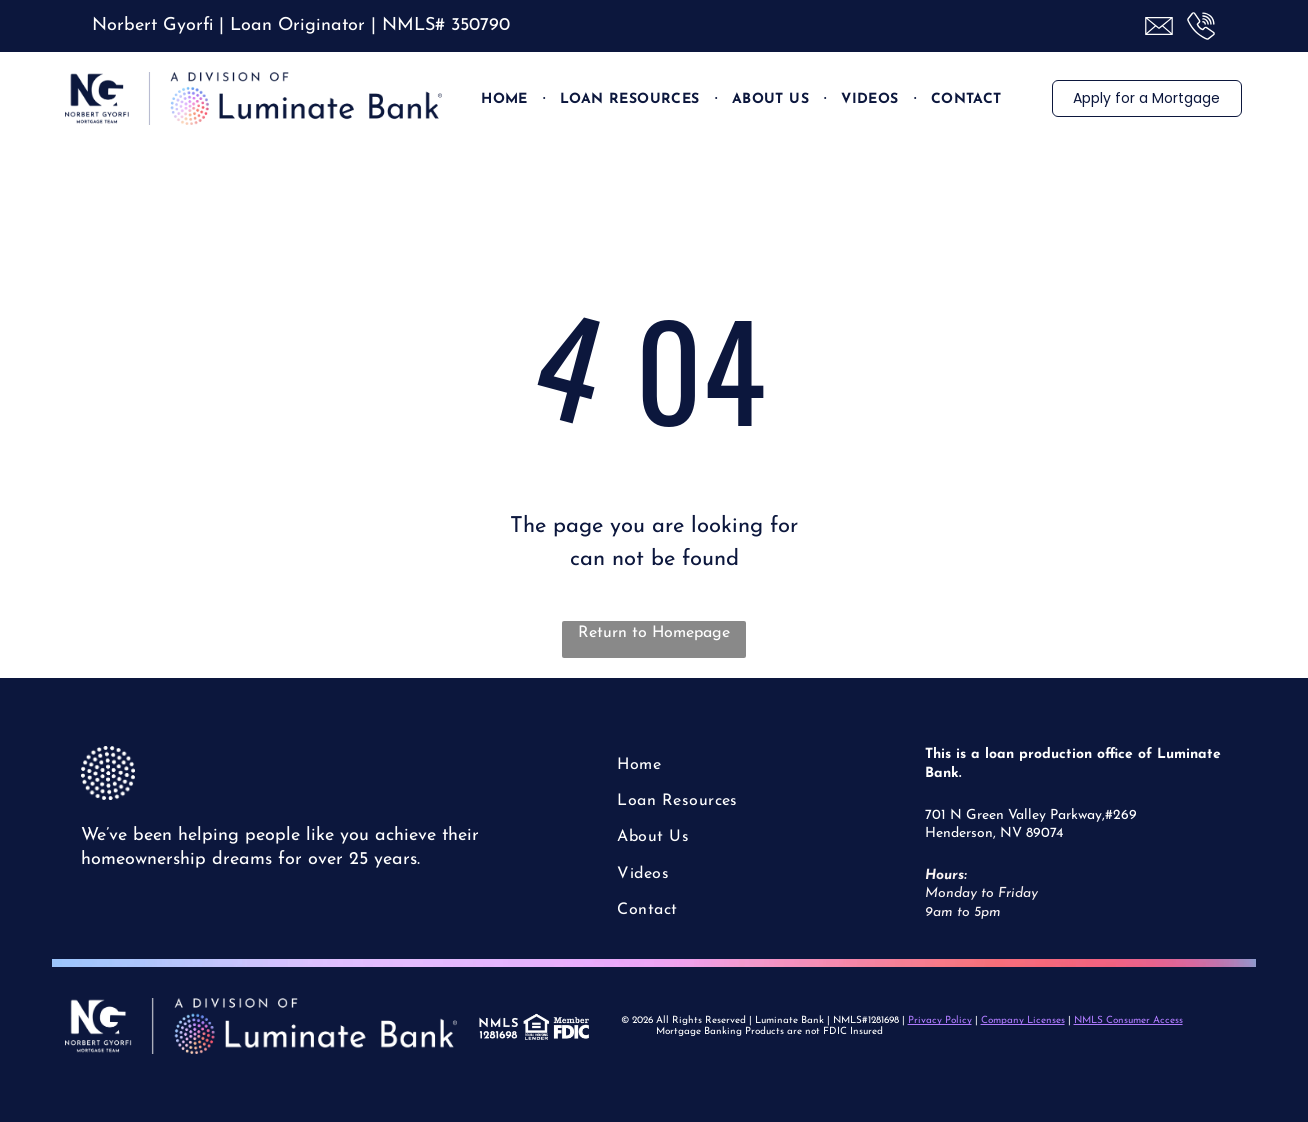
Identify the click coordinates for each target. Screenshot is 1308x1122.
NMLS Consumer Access (1128, 1020)
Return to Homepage (654, 633)
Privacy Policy (940, 1020)
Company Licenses (1023, 1020)
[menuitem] (505, 99)
